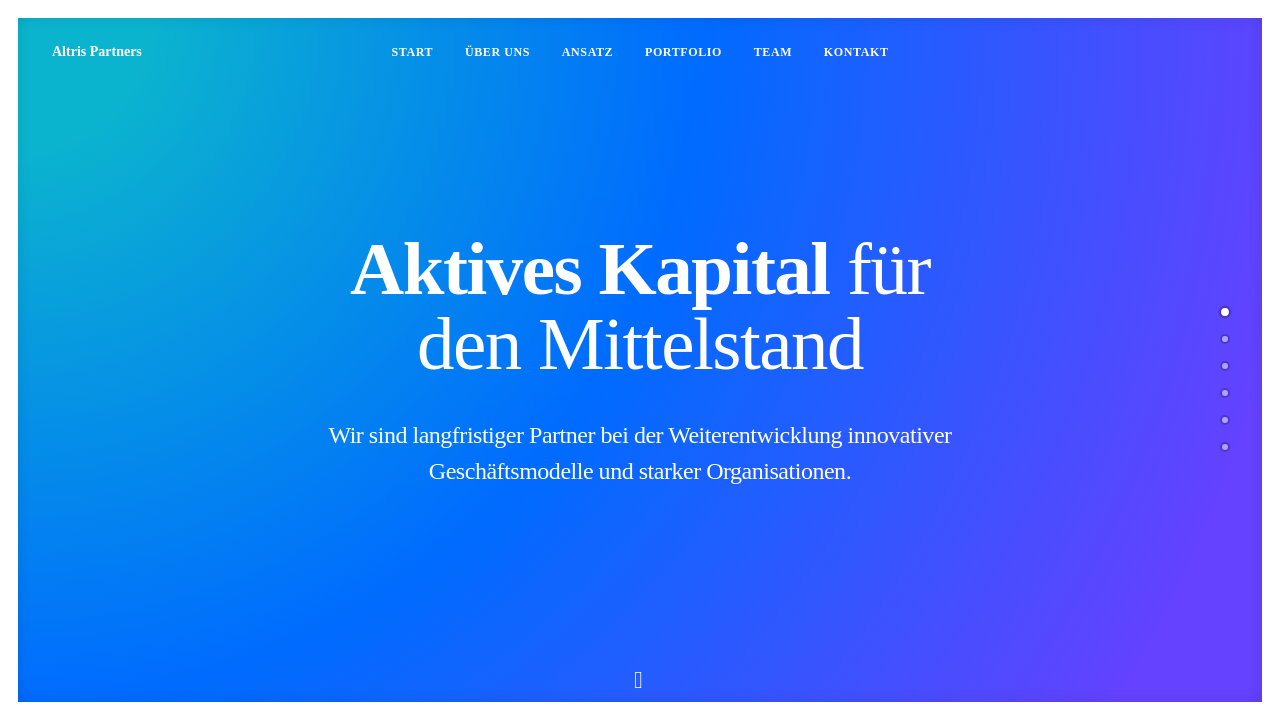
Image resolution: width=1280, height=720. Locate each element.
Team (773, 52)
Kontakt (856, 52)
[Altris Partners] (97, 52)
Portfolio (683, 52)
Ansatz (587, 52)
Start (412, 52)
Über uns (497, 52)
